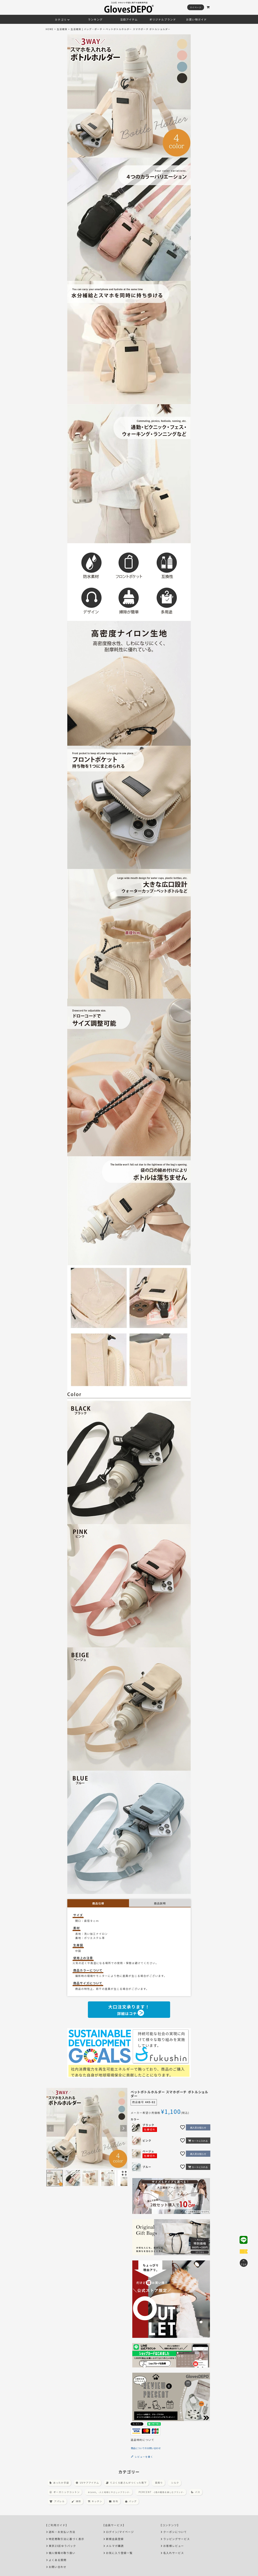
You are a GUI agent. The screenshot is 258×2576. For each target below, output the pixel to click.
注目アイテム (129, 19)
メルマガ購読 (115, 2546)
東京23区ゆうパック (62, 2546)
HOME (49, 29)
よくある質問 (57, 2560)
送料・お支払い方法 (62, 2532)
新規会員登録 (115, 2539)
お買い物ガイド (196, 19)
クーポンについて (175, 2532)
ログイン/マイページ (120, 2532)
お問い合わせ (57, 2567)
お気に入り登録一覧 (119, 2553)
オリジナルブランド (162, 19)
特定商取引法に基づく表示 (66, 2539)
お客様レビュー (173, 2546)
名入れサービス (173, 2553)
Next (123, 2128)
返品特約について (142, 2440)
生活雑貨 (62, 29)
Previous (50, 2128)
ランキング (95, 19)
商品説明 (160, 1903)
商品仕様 (98, 1903)
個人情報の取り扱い (62, 2553)
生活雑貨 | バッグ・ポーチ (86, 29)
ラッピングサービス (176, 2539)
